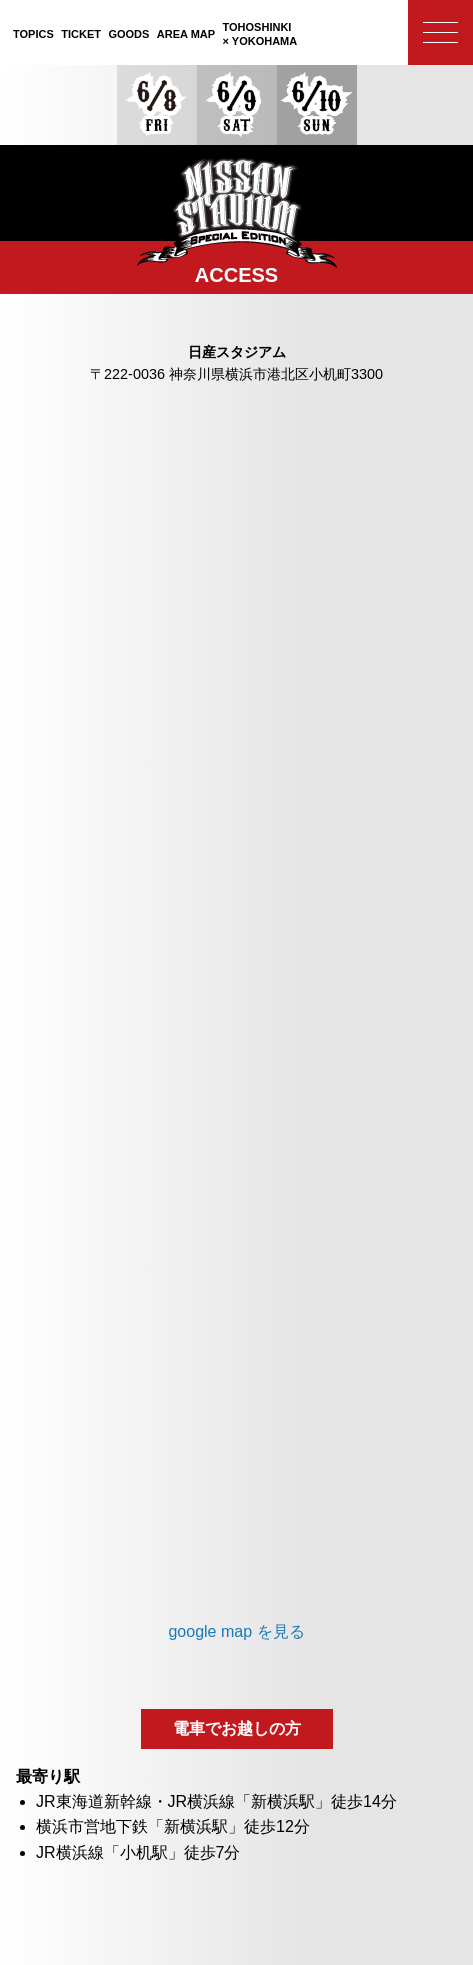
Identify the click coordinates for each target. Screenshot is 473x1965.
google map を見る (236, 1631)
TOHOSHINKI (260, 35)
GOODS (128, 34)
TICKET (81, 34)
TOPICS (33, 34)
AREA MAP (186, 34)
